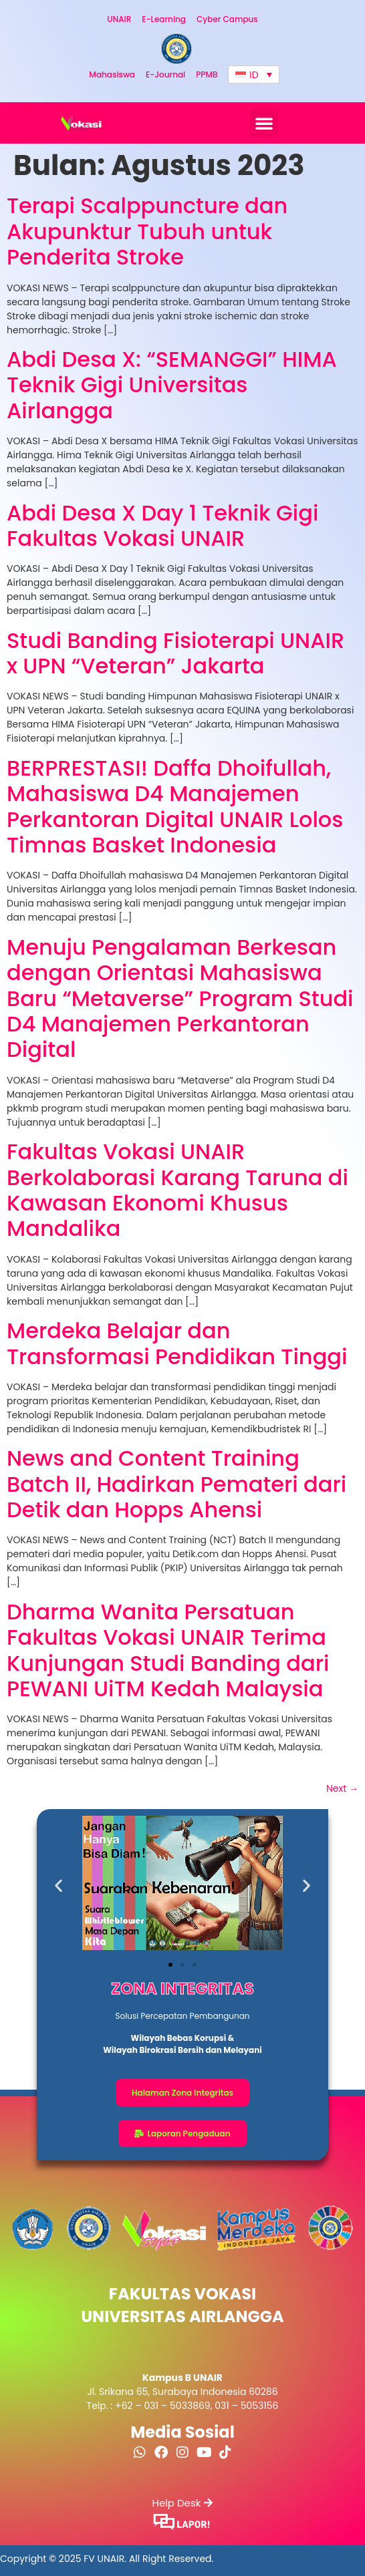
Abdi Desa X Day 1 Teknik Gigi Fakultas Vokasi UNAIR (162, 525)
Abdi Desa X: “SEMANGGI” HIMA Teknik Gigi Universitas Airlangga (172, 385)
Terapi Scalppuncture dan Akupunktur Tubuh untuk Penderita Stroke (147, 231)
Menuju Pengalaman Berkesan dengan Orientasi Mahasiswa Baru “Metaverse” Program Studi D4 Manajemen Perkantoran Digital (180, 998)
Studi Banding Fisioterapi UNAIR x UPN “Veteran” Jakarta (175, 653)
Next (342, 1788)
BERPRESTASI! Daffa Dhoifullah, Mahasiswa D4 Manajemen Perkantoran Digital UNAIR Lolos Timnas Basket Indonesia (175, 806)
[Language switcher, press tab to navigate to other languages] (253, 74)
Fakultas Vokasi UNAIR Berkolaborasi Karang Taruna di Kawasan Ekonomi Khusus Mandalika (177, 1189)
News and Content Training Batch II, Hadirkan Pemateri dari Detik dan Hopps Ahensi (176, 1483)
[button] (264, 123)
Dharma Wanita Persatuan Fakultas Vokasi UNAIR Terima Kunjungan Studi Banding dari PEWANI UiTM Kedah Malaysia (168, 1650)
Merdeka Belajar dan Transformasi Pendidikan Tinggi (177, 1343)
